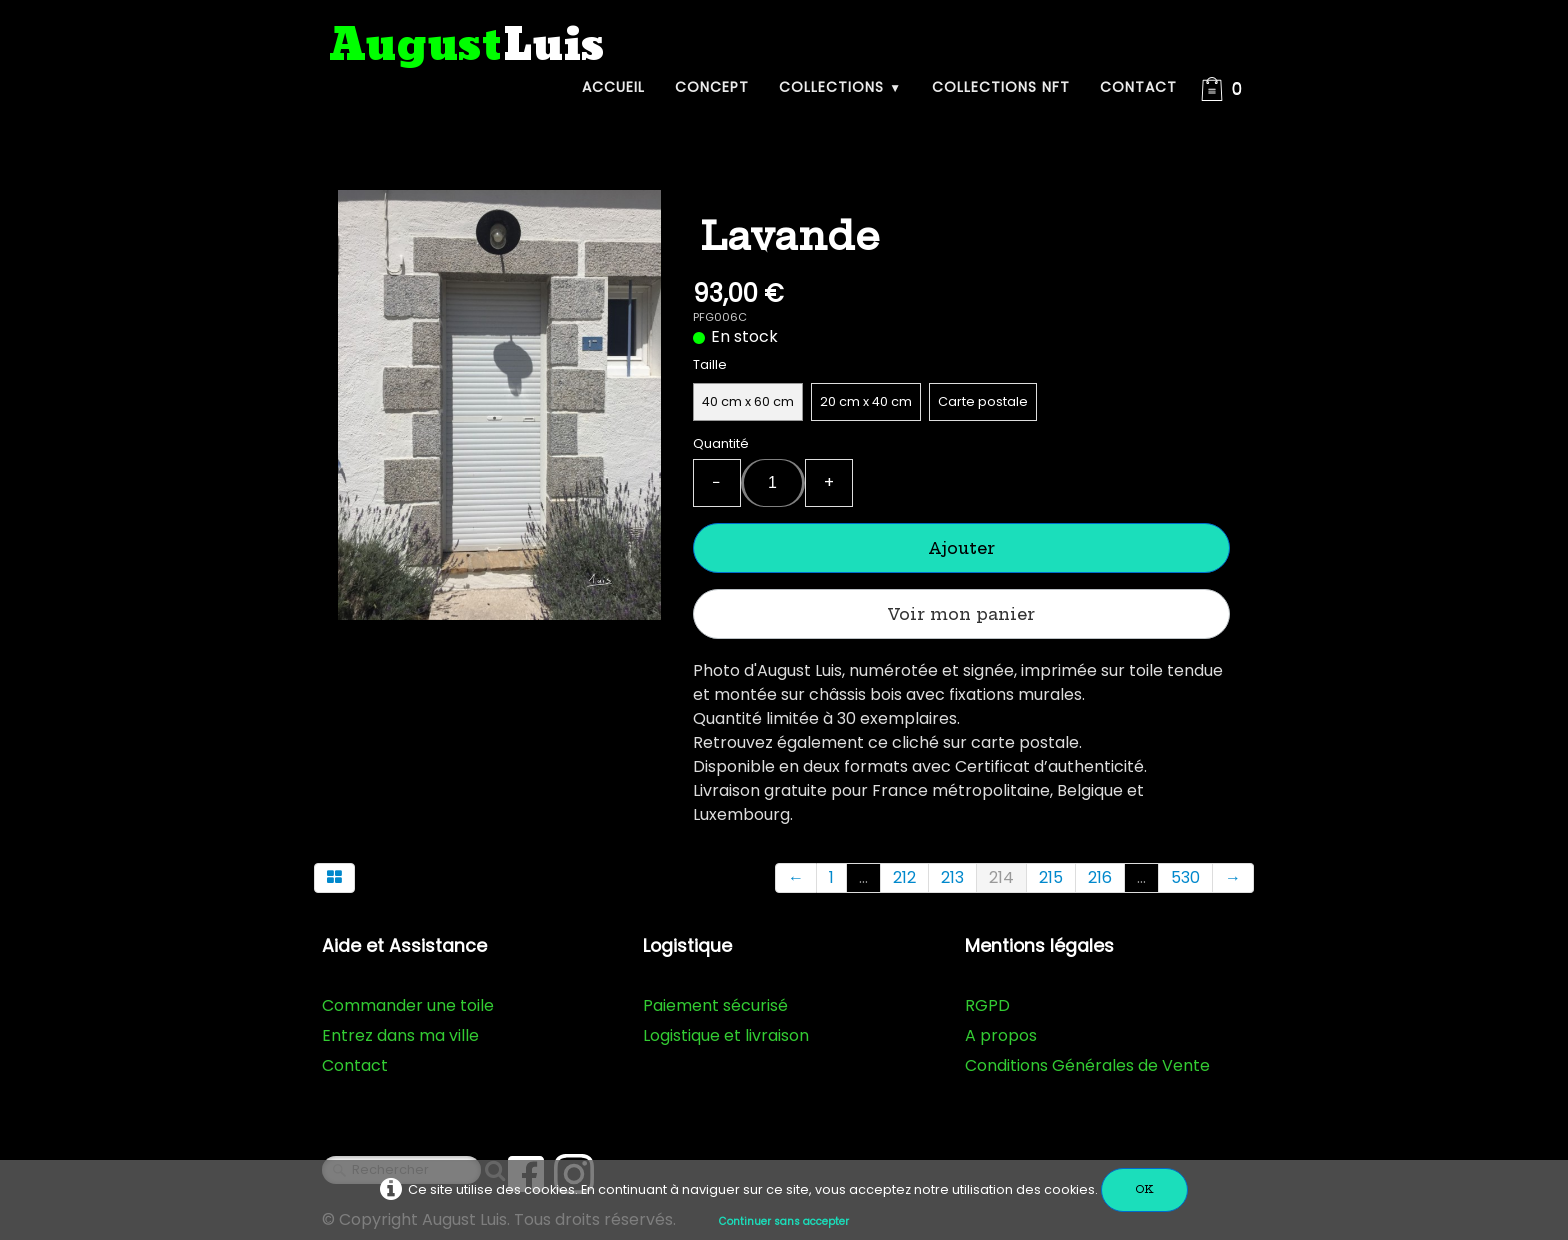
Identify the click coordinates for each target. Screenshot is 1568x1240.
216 (1100, 877)
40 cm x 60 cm (748, 401)
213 (952, 877)
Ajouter (961, 548)
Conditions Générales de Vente (1087, 1065)
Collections (840, 87)
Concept (712, 87)
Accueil (613, 87)
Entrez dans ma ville (400, 1035)
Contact (1138, 87)
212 (904, 877)
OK (1144, 1189)
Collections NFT (1001, 87)
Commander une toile (408, 1005)
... (863, 877)
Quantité (721, 443)
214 (1001, 877)
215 (1051, 877)
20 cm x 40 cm (866, 401)
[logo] (467, 46)
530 (1185, 877)
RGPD (987, 1005)
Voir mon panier (961, 614)
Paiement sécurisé (715, 1005)
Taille (710, 364)
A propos (1001, 1035)
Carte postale (983, 401)
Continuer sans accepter (784, 1221)
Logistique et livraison (726, 1035)
